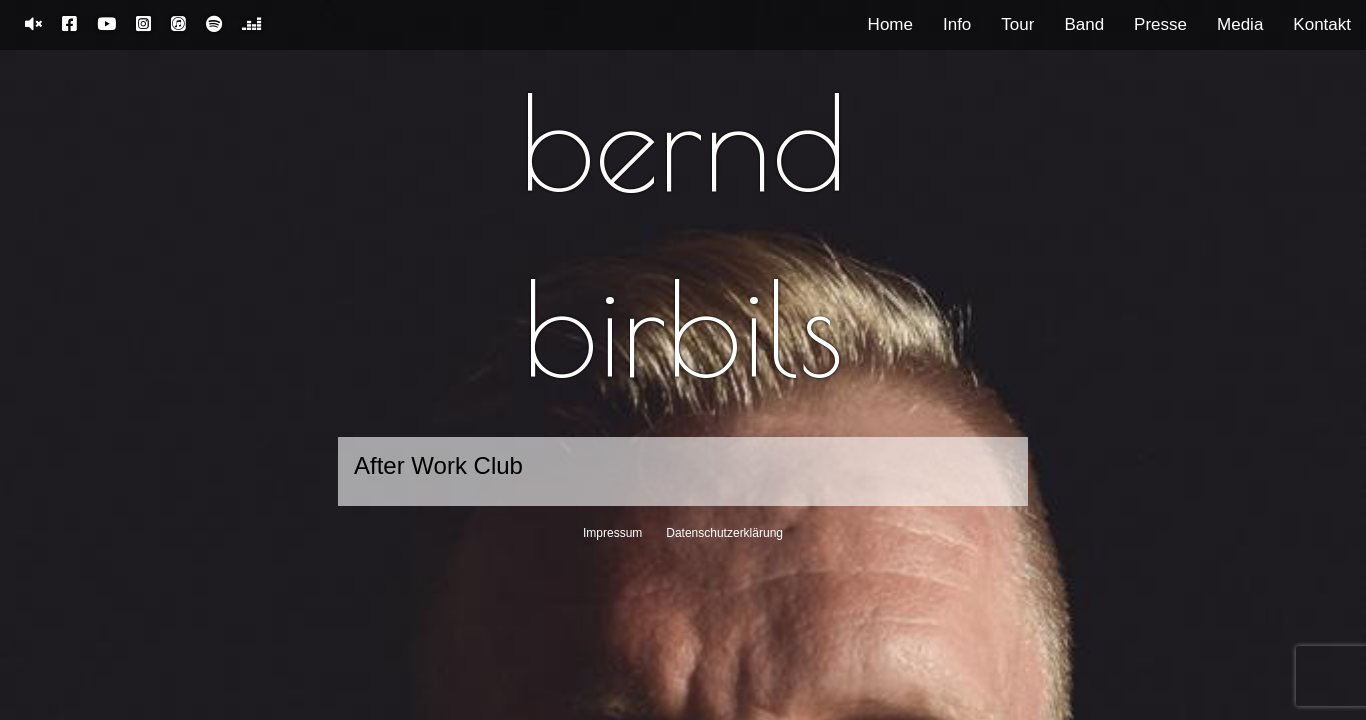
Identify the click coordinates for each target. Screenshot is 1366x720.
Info (957, 24)
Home (890, 24)
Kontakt (1322, 24)
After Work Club (438, 465)
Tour (1017, 24)
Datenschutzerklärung (724, 533)
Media (1240, 24)
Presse (1160, 24)
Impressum (612, 533)
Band (1084, 24)
